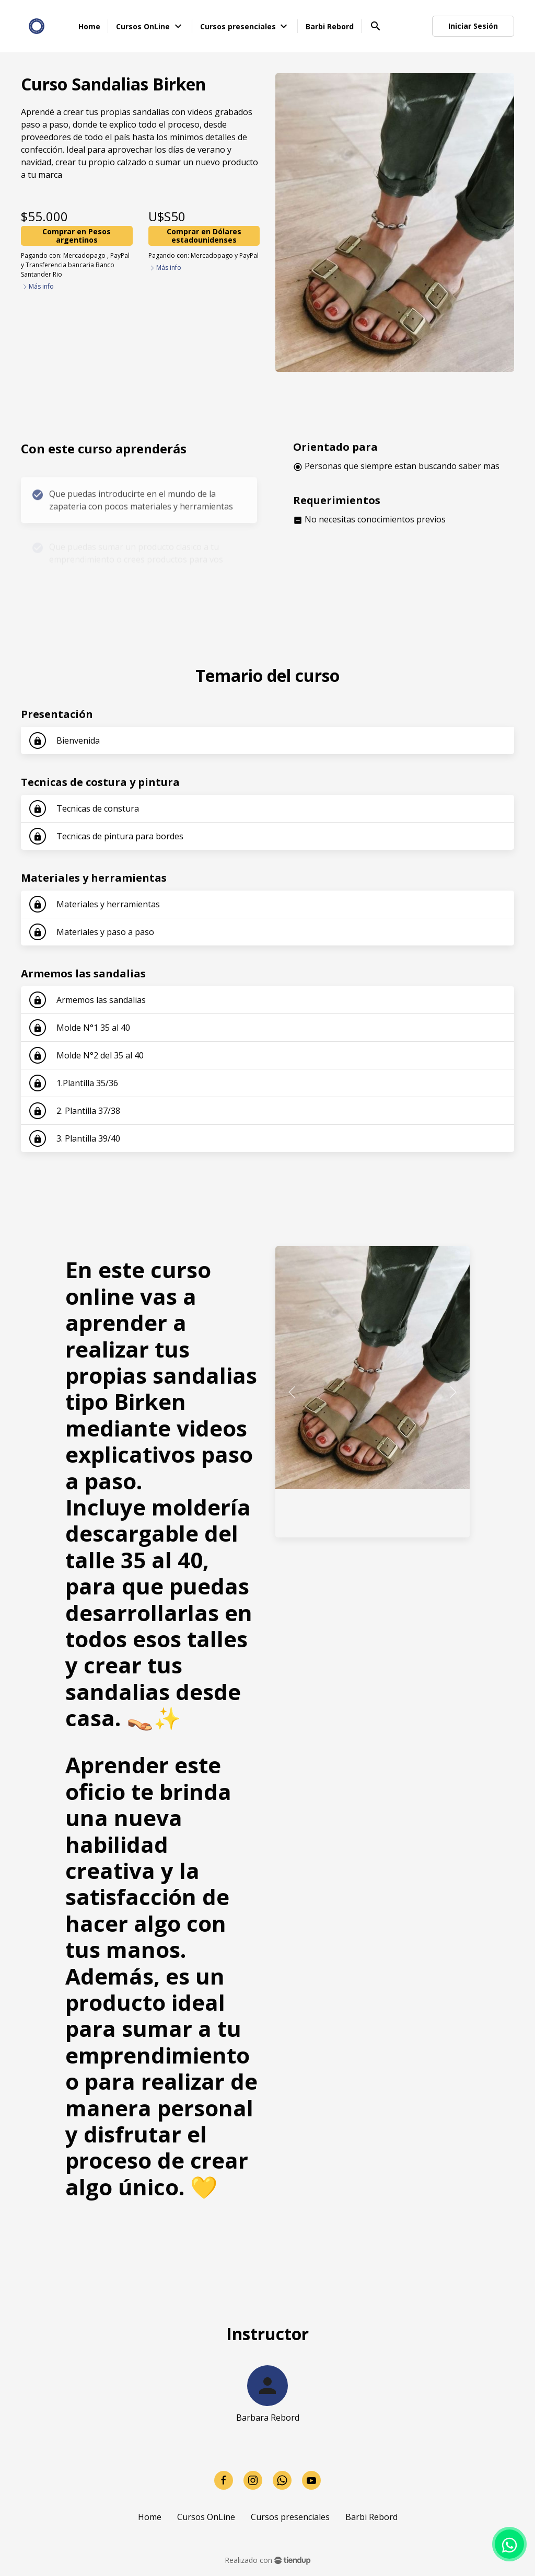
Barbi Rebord (371, 2517)
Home (149, 2517)
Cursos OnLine (206, 2517)
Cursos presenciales (290, 2517)
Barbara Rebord (267, 2417)
